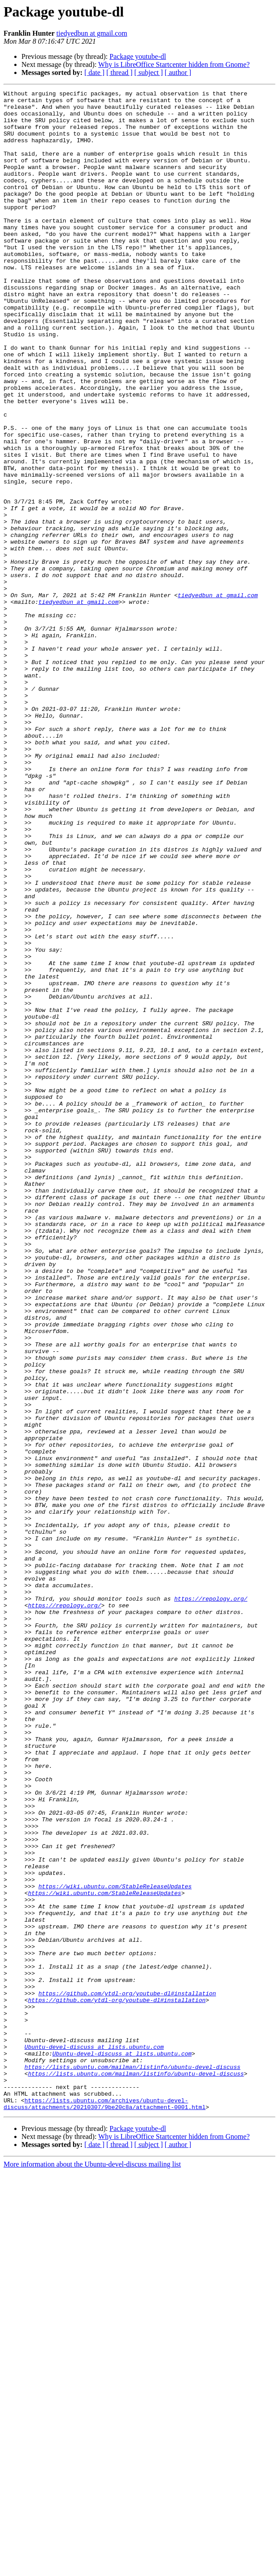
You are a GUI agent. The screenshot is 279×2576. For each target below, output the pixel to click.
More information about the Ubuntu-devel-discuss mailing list (92, 2568)
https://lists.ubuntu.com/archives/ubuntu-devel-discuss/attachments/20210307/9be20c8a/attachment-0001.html (104, 2507)
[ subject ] (148, 72)
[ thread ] (119, 72)
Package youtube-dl (137, 56)
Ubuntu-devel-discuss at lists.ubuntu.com (94, 2439)
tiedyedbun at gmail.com (91, 33)
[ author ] (178, 72)
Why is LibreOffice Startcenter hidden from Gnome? (174, 64)
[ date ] (94, 72)
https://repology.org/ (210, 1901)
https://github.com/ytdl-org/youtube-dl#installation (127, 2374)
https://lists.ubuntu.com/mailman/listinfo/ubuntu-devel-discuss (133, 2463)
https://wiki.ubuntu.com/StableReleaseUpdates (115, 2246)
